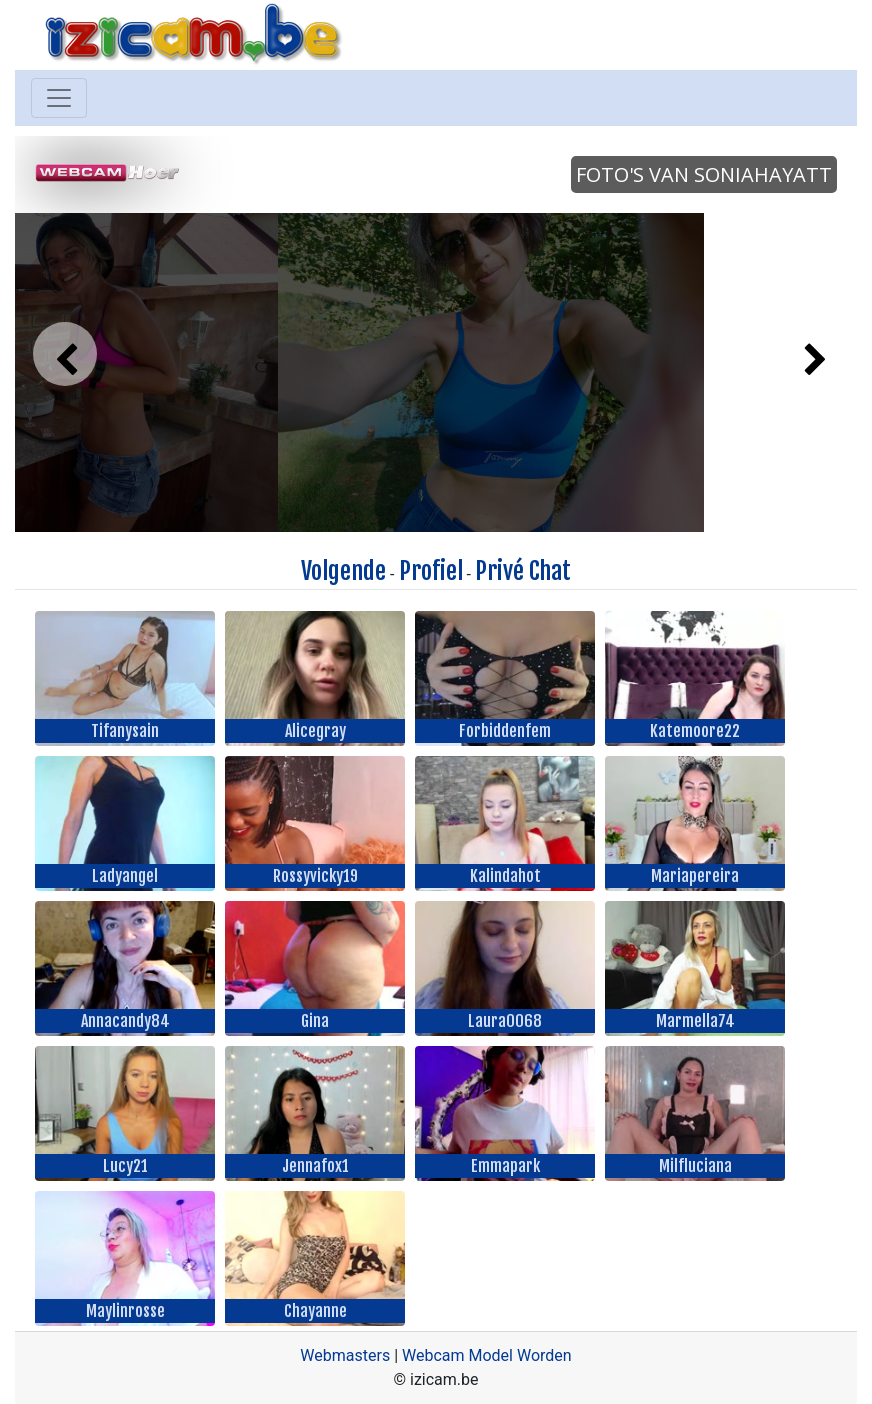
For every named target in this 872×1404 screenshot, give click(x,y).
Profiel (431, 571)
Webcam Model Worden (487, 1355)
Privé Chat (523, 571)
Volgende (343, 571)
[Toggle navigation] (59, 98)
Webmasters (345, 1355)
